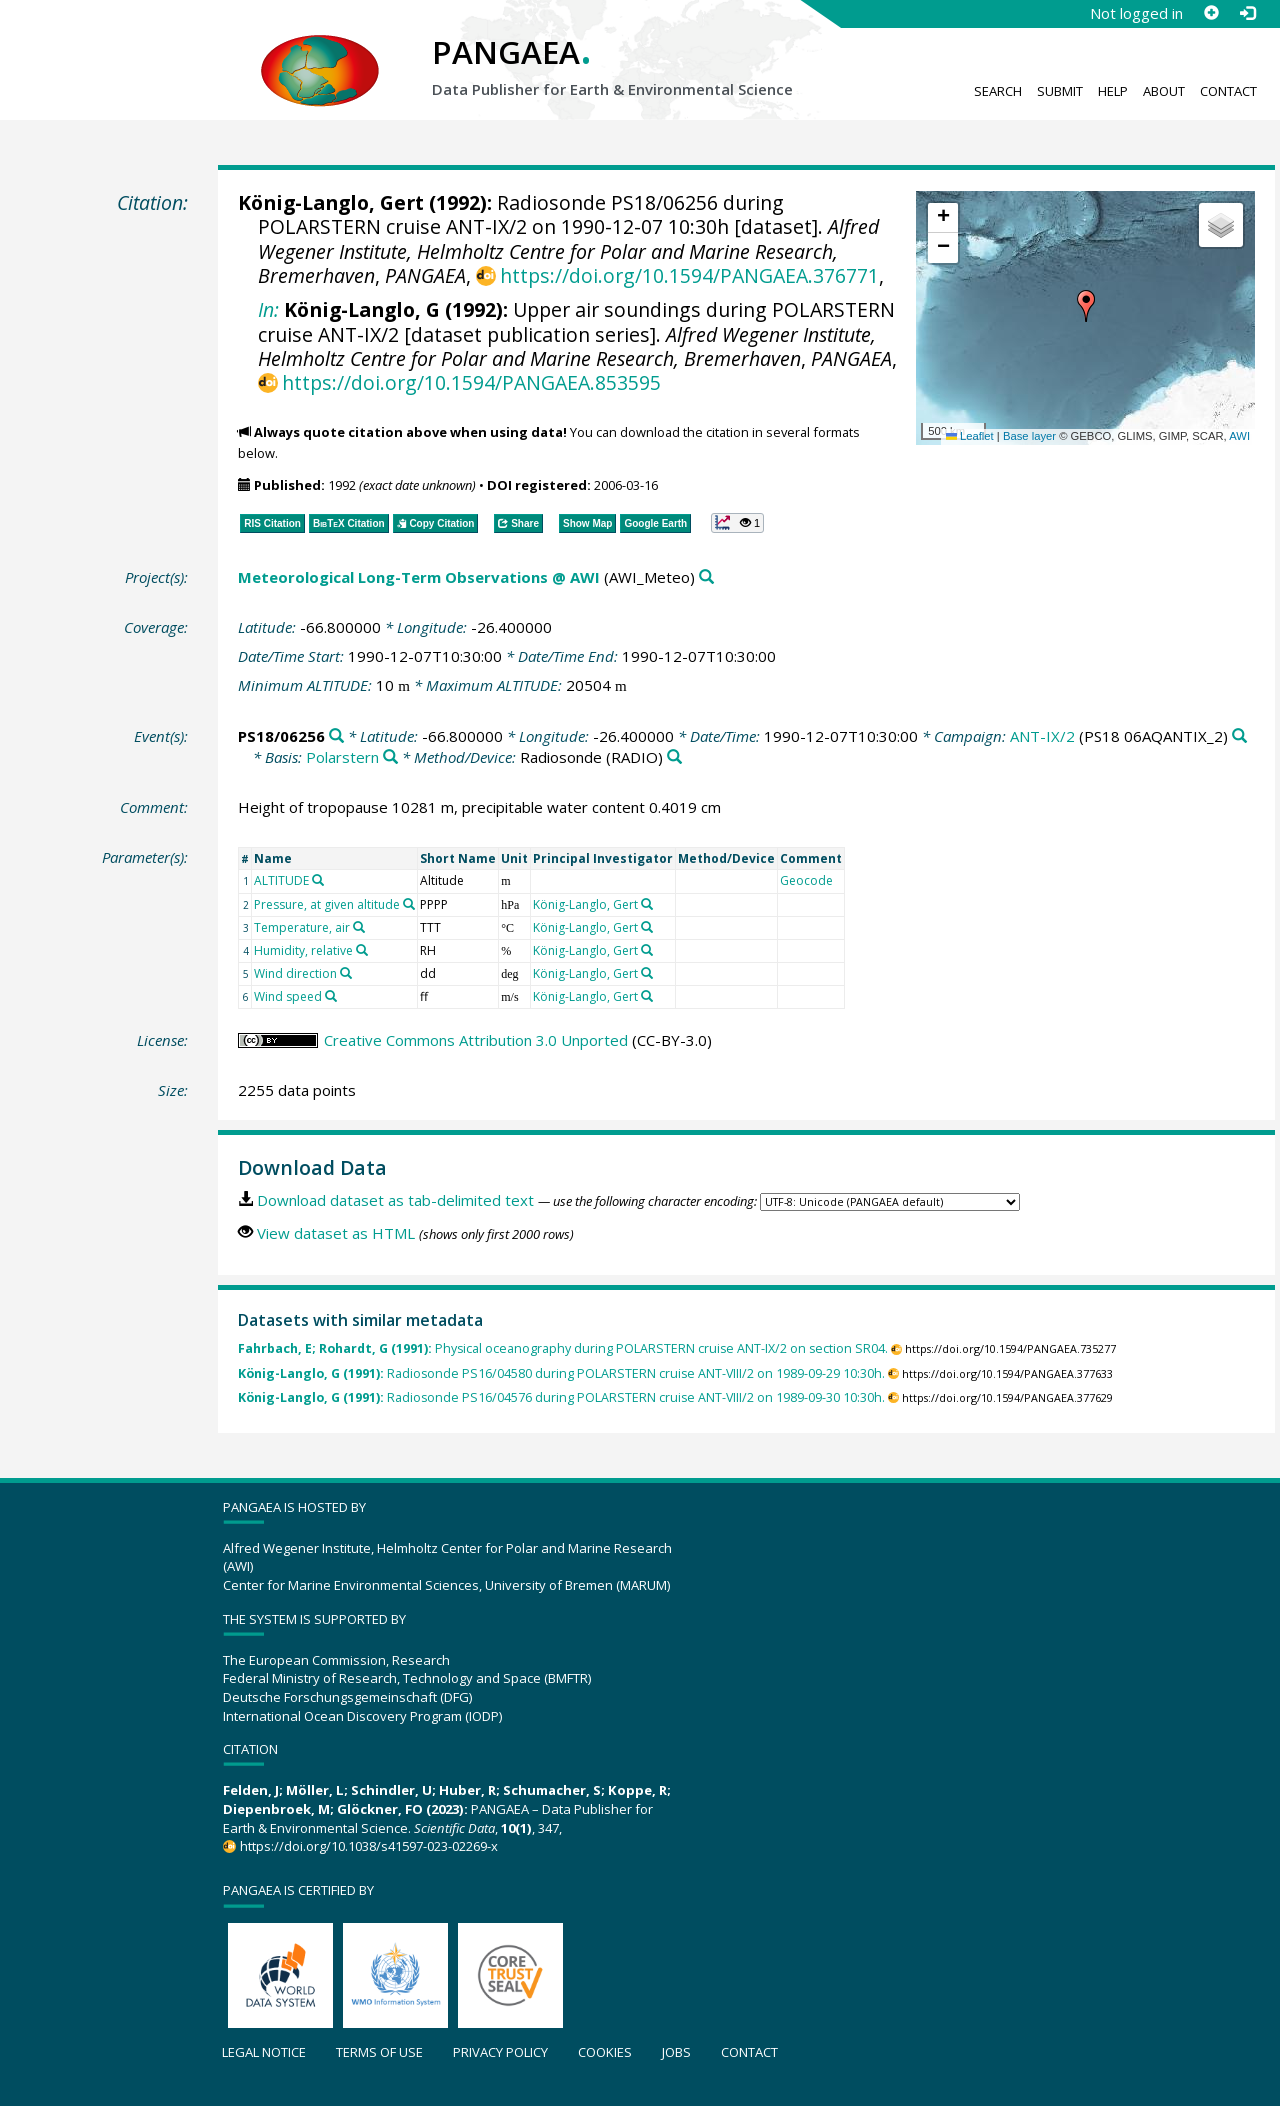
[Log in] (1247, 13)
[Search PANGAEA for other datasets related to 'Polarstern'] (390, 757)
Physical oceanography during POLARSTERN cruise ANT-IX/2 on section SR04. (563, 1348)
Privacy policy (500, 2052)
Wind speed (288, 996)
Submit (1060, 91)
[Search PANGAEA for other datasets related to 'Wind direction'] (346, 973)
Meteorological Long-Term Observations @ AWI (419, 577)
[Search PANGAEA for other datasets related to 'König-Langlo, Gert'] (647, 904)
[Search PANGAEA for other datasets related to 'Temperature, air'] (359, 927)
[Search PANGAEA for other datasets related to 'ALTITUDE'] (318, 880)
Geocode (806, 880)
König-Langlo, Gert (331, 202)
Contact (1228, 91)
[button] (1086, 306)
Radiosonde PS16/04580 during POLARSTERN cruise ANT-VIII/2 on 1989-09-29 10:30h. (561, 1373)
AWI (1239, 436)
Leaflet (970, 436)
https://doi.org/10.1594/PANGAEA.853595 (471, 382)
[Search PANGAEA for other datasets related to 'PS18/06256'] (336, 736)
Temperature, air (302, 927)
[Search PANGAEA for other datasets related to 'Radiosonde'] (674, 757)
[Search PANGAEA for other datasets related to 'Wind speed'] (331, 996)
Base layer (1029, 436)
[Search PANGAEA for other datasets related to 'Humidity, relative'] (362, 950)
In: (268, 309)
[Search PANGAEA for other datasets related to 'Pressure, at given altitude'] (409, 904)
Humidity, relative (303, 950)
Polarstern (342, 757)
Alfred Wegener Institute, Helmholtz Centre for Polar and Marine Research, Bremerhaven (568, 251)
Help (1113, 91)
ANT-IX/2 (1042, 736)
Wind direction (295, 973)
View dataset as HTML (336, 1233)
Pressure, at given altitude (327, 904)
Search (998, 91)
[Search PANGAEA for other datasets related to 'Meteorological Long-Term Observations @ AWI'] (706, 577)
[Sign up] (1211, 13)
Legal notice (264, 2052)
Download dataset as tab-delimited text (395, 1200)
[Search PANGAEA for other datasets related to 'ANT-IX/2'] (1239, 736)
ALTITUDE (281, 880)
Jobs (676, 2052)
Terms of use (379, 2052)
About (1164, 91)
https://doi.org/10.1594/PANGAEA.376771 (689, 275)
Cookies (605, 2052)
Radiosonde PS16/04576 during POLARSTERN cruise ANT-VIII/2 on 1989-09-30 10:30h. (561, 1397)
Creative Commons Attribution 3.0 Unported (476, 1040)
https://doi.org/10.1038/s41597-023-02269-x (369, 1846)
